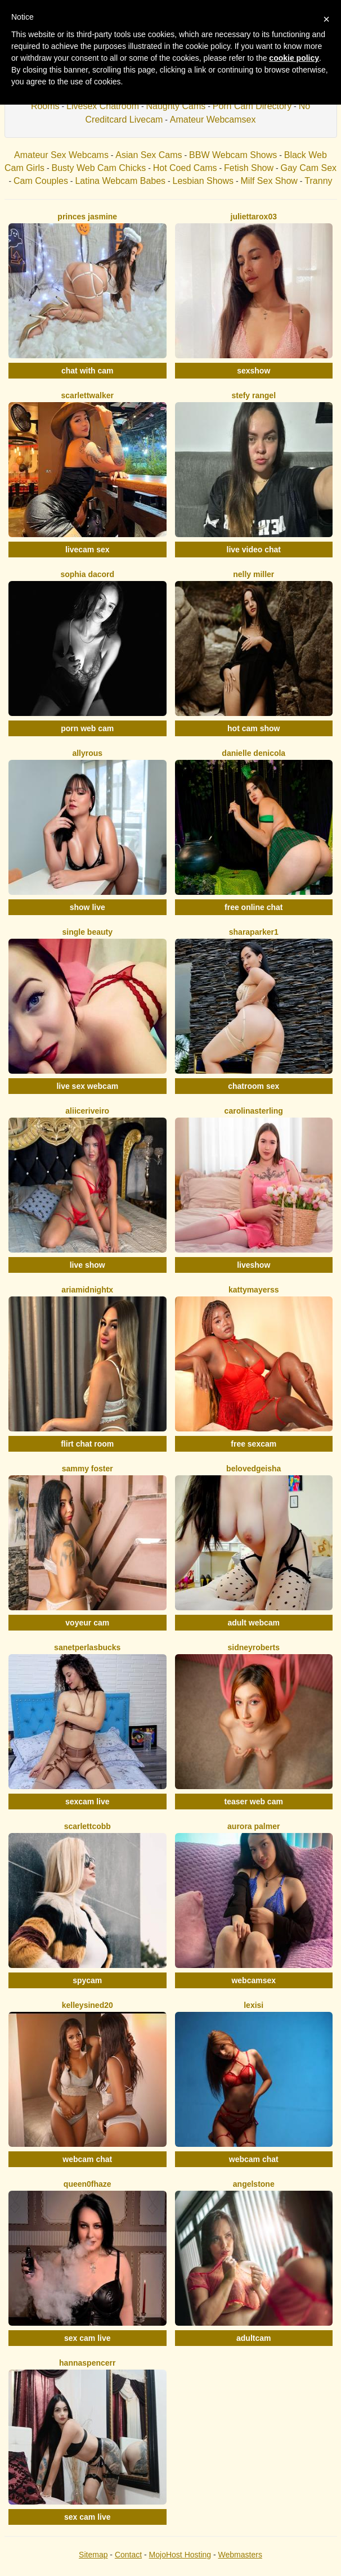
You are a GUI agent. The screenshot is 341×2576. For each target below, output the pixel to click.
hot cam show (253, 728)
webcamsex (253, 1980)
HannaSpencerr (87, 2362)
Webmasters (240, 2554)
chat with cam (87, 370)
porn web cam (87, 728)
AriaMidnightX (87, 1289)
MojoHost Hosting (180, 2554)
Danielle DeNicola (253, 753)
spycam (87, 1980)
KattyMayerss (253, 1289)
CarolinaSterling (254, 1110)
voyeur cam (87, 1622)
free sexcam (253, 1443)
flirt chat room (87, 1443)
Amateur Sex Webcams (61, 155)
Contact (128, 2554)
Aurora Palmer (253, 1826)
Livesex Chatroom (102, 106)
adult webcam (253, 1622)
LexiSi (253, 2005)
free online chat (253, 907)
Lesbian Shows (203, 181)
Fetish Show (248, 168)
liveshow (253, 1264)
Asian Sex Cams (148, 155)
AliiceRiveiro (87, 1110)
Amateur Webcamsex (213, 119)
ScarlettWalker (87, 395)
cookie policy (294, 57)
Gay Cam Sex (308, 168)
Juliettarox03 (254, 216)
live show (87, 1264)
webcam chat (87, 2159)
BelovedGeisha (253, 1468)
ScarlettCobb (87, 1826)
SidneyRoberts (253, 1647)
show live (87, 907)
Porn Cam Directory (252, 106)
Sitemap (93, 2554)
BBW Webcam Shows (233, 155)
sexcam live (87, 1801)
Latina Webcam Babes (120, 181)
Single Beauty (87, 931)
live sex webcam (87, 1086)
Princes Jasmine (87, 216)
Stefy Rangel (253, 395)
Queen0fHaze (87, 2183)
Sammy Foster (87, 1468)
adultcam (253, 2338)
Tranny (318, 181)
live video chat (254, 549)
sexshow (253, 370)
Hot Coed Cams (185, 168)
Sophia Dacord (87, 574)
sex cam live (87, 2338)
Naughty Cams (175, 106)
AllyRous (87, 753)
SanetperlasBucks (87, 1647)
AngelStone (254, 2183)
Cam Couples (41, 181)
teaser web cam (254, 1801)
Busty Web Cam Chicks (98, 168)
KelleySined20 (87, 2005)
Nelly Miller (253, 574)
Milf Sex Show (269, 181)
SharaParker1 (254, 931)
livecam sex (87, 549)
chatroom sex (253, 1086)
